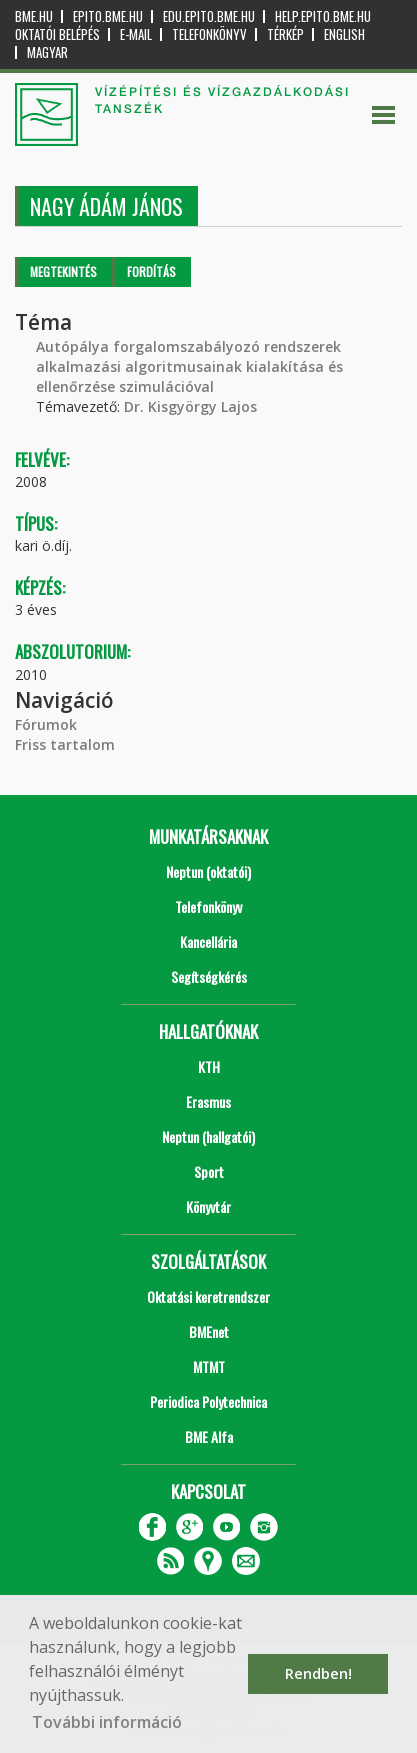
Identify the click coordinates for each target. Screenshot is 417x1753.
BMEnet (209, 1331)
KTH (209, 1066)
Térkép (285, 34)
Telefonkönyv (209, 34)
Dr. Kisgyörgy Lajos (190, 406)
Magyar (47, 52)
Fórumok (46, 724)
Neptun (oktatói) (208, 871)
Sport (209, 1171)
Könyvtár (208, 1206)
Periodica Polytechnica (208, 1401)
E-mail (136, 34)
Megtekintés (63, 271)
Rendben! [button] (318, 1673)
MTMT (209, 1366)
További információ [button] (107, 1722)
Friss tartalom (65, 744)
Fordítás (151, 271)
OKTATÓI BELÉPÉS (57, 34)
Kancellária (208, 941)
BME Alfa (209, 1436)
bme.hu (34, 16)
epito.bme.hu (108, 16)
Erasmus (208, 1101)
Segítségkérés (209, 976)
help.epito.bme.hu (323, 16)
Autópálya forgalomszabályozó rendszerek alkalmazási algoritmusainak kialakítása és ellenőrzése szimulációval (189, 366)
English (344, 34)
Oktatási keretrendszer (208, 1296)
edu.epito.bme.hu (209, 16)
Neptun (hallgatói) (208, 1136)
